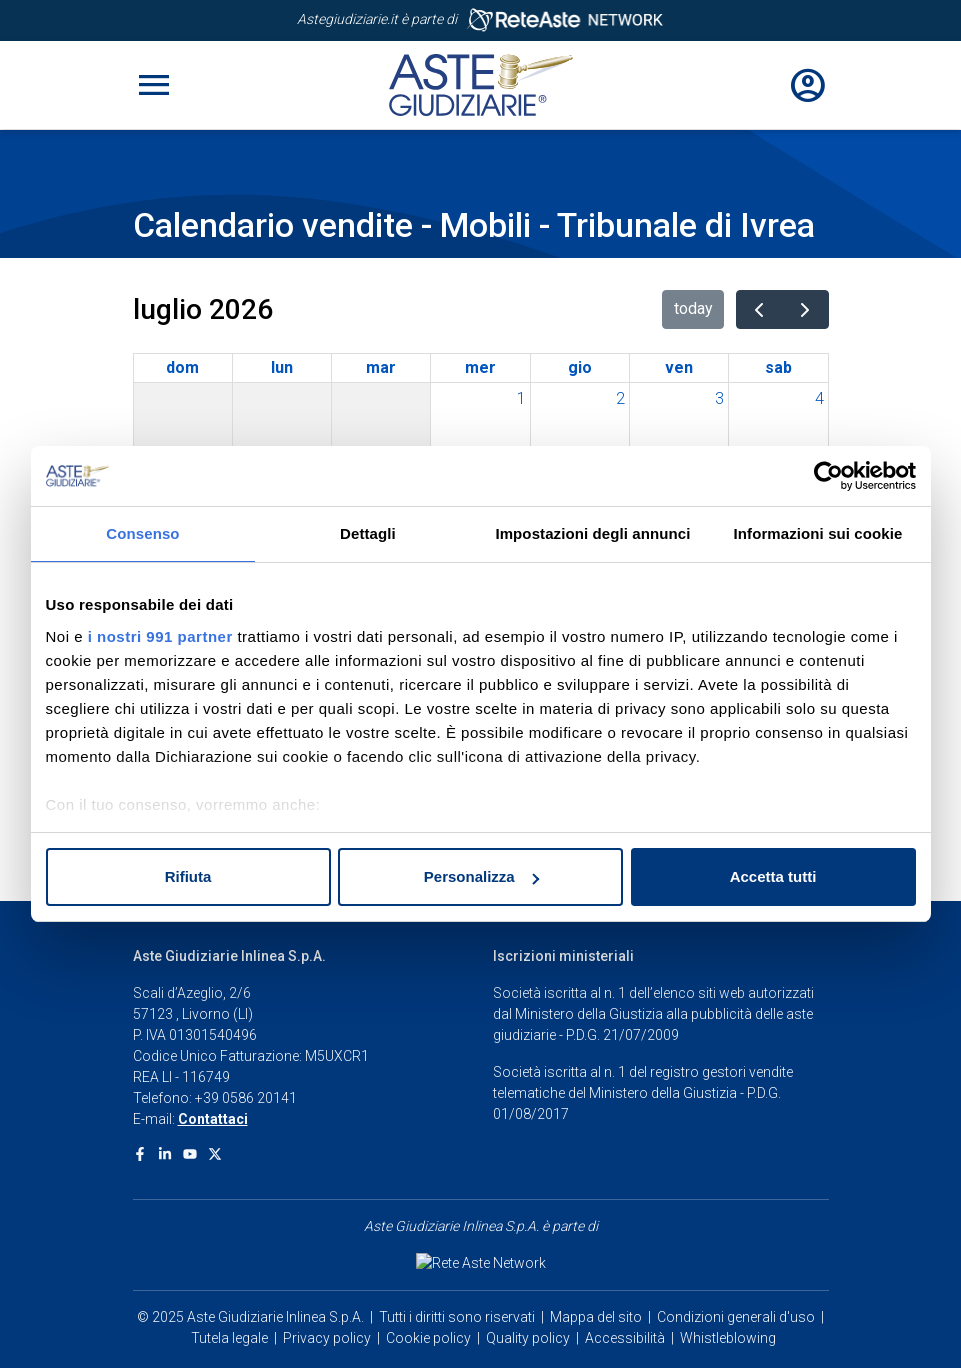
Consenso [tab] (142, 533)
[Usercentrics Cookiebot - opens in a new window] (828, 476)
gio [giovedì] (580, 367)
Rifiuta (188, 876)
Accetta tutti (773, 876)
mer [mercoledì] (480, 367)
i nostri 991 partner (160, 636)
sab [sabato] (778, 367)
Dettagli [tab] (368, 533)
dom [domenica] (182, 367)
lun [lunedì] (282, 367)
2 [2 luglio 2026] (620, 398)
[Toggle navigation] (154, 85)
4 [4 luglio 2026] (819, 398)
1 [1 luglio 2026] (521, 398)
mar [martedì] (381, 367)
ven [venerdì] (679, 367)
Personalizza (481, 876)
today (693, 308)
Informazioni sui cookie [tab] (818, 533)
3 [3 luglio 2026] (719, 398)
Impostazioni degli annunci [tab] (592, 533)
